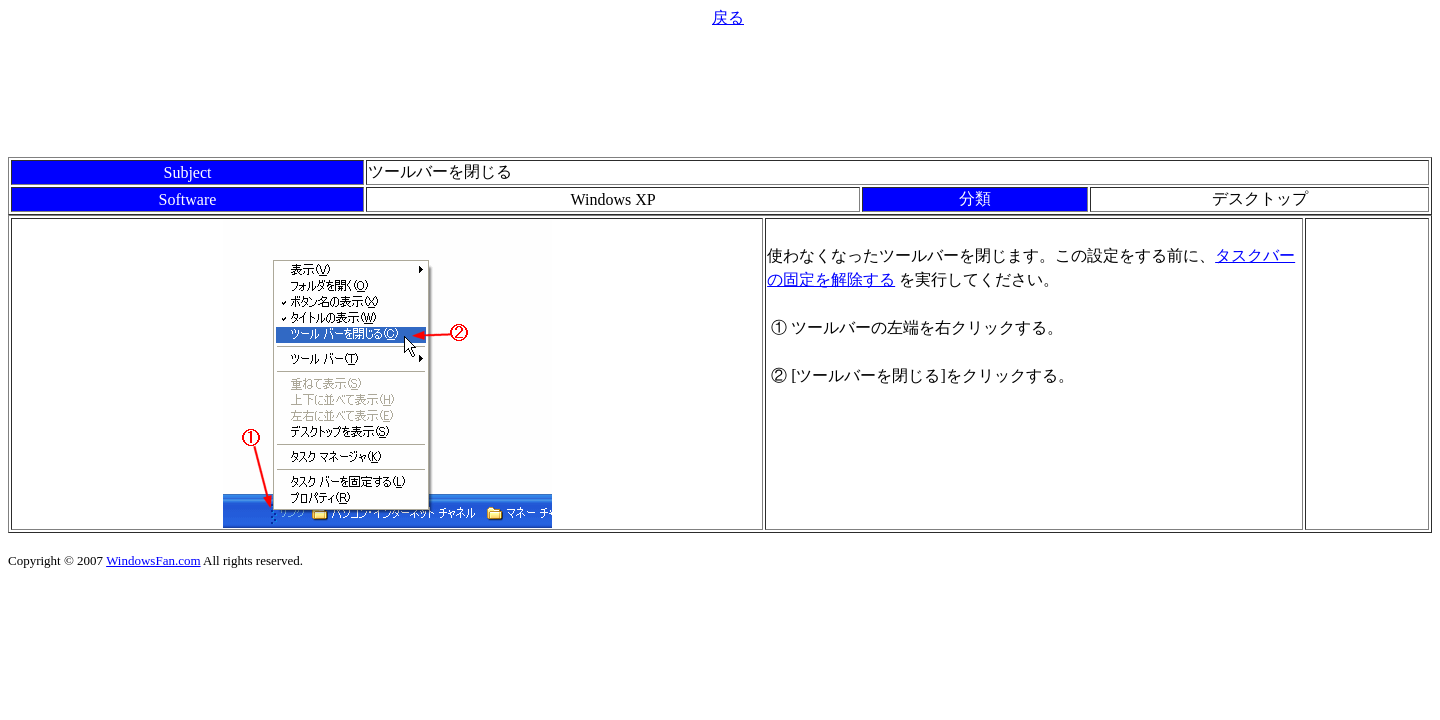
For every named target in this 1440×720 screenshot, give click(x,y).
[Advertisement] (720, 90)
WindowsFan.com (153, 560)
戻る (728, 17)
